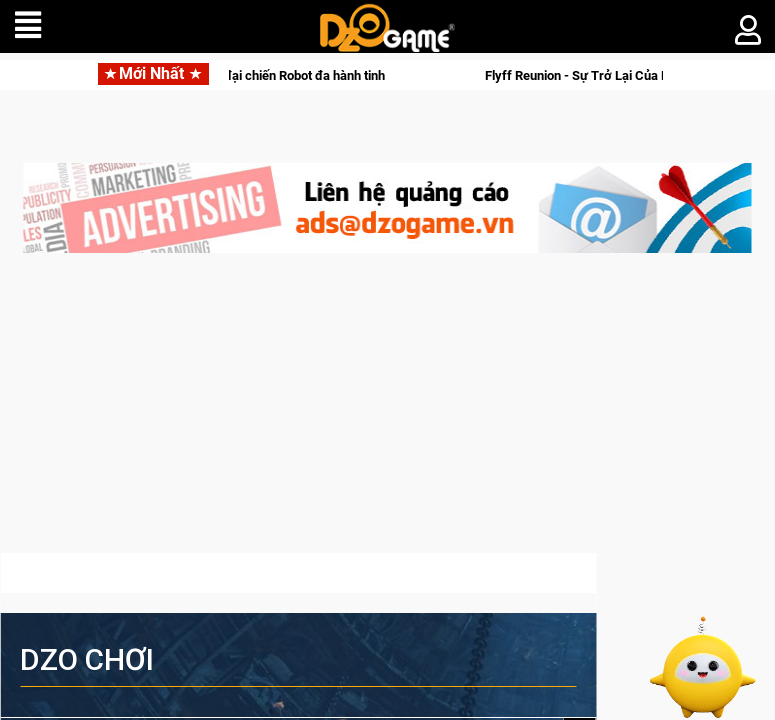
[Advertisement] (387, 413)
